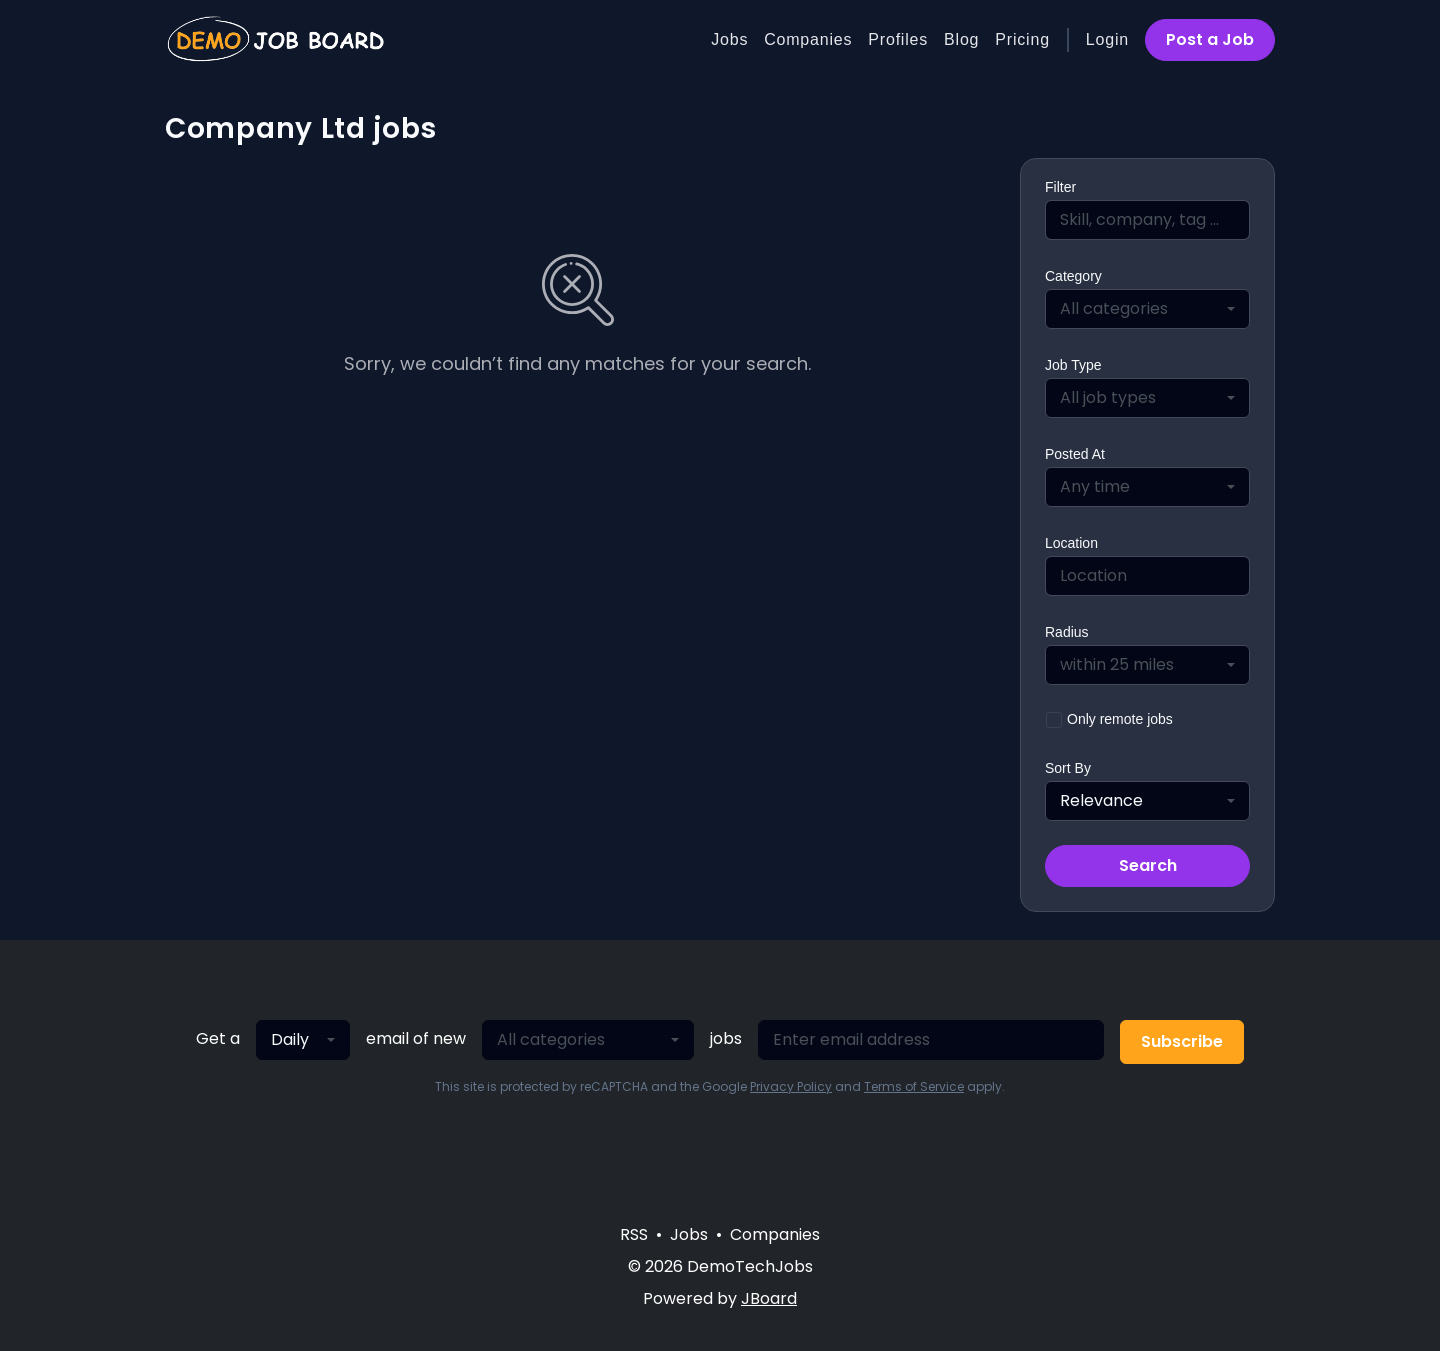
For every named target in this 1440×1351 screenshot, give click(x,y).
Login (1107, 39)
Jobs (729, 39)
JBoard (769, 1298)
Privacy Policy (791, 1086)
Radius (1067, 632)
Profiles (898, 39)
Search (1148, 865)
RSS (634, 1234)
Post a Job (1210, 39)
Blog (961, 39)
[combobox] (1147, 309)
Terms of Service (914, 1086)
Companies (808, 39)
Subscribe (1182, 1041)
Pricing (1022, 39)
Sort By (1068, 768)
